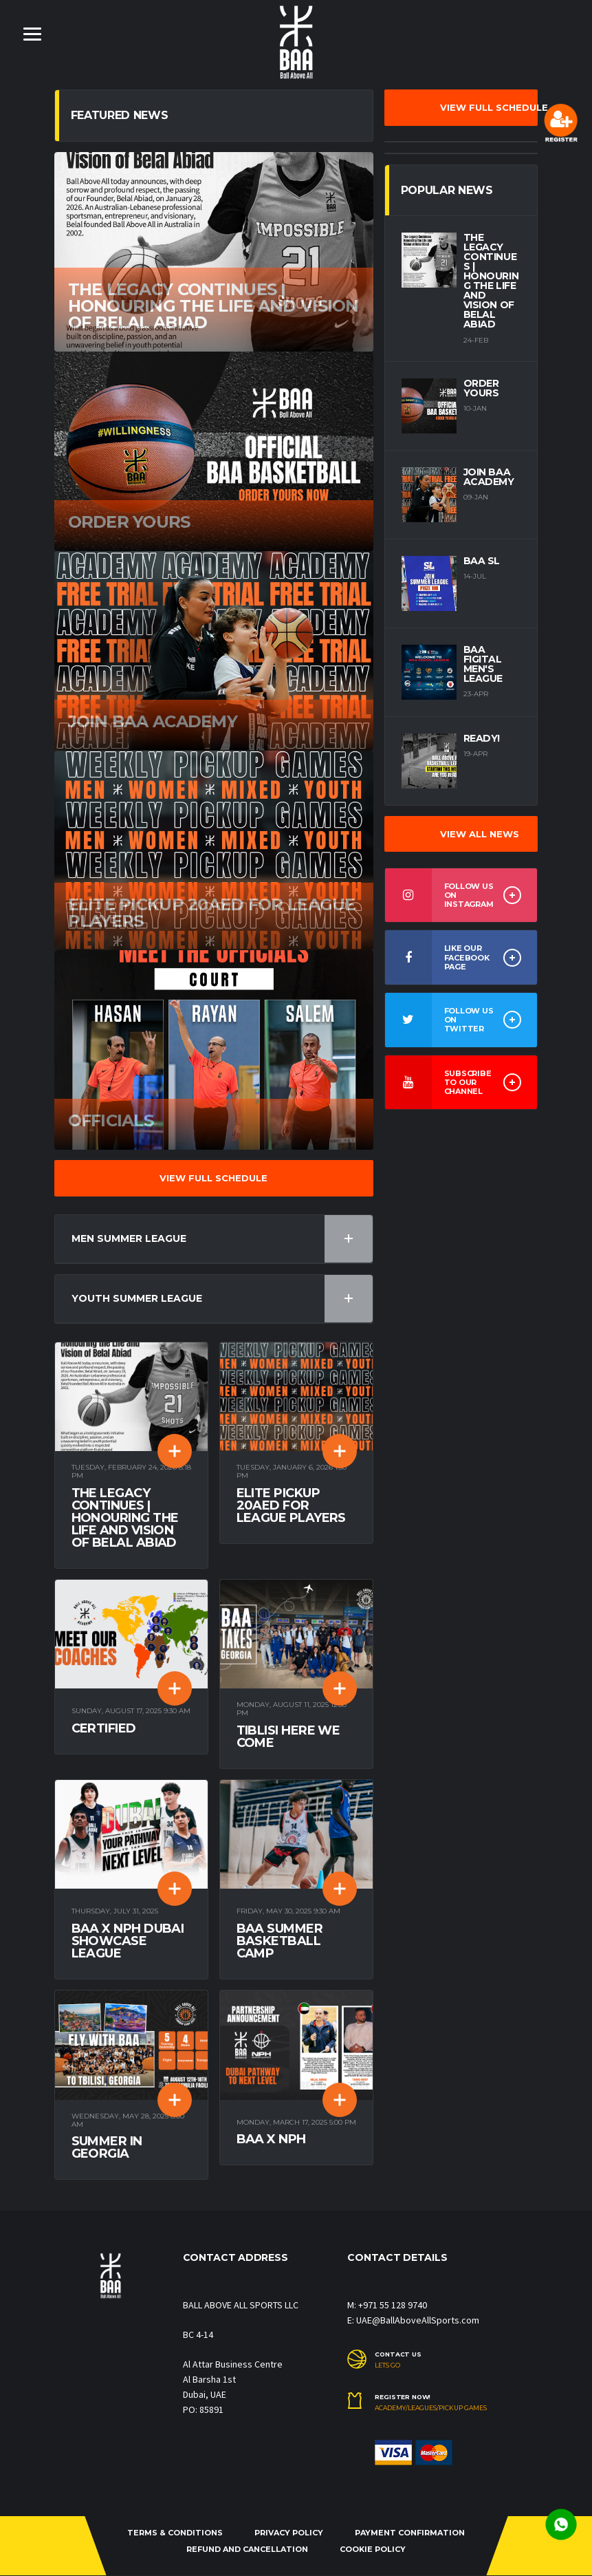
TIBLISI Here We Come (288, 1737)
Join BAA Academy (488, 477)
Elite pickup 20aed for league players (291, 1505)
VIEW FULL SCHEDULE (213, 1177)
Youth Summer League (222, 1298)
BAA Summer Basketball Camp (280, 1942)
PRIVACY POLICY (288, 2532)
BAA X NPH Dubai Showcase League (128, 1942)
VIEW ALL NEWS (479, 833)
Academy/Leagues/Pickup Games (431, 2408)
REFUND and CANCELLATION (247, 2549)
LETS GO (387, 2365)
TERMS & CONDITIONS (175, 2532)
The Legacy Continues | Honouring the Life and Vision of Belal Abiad (125, 1517)
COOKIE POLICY (373, 2549)
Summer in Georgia (107, 2148)
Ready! (481, 738)
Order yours (481, 388)
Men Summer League (222, 1239)
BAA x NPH (271, 2139)
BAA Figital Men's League (483, 664)
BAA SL (481, 561)
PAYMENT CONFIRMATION (410, 2532)
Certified (104, 1729)
